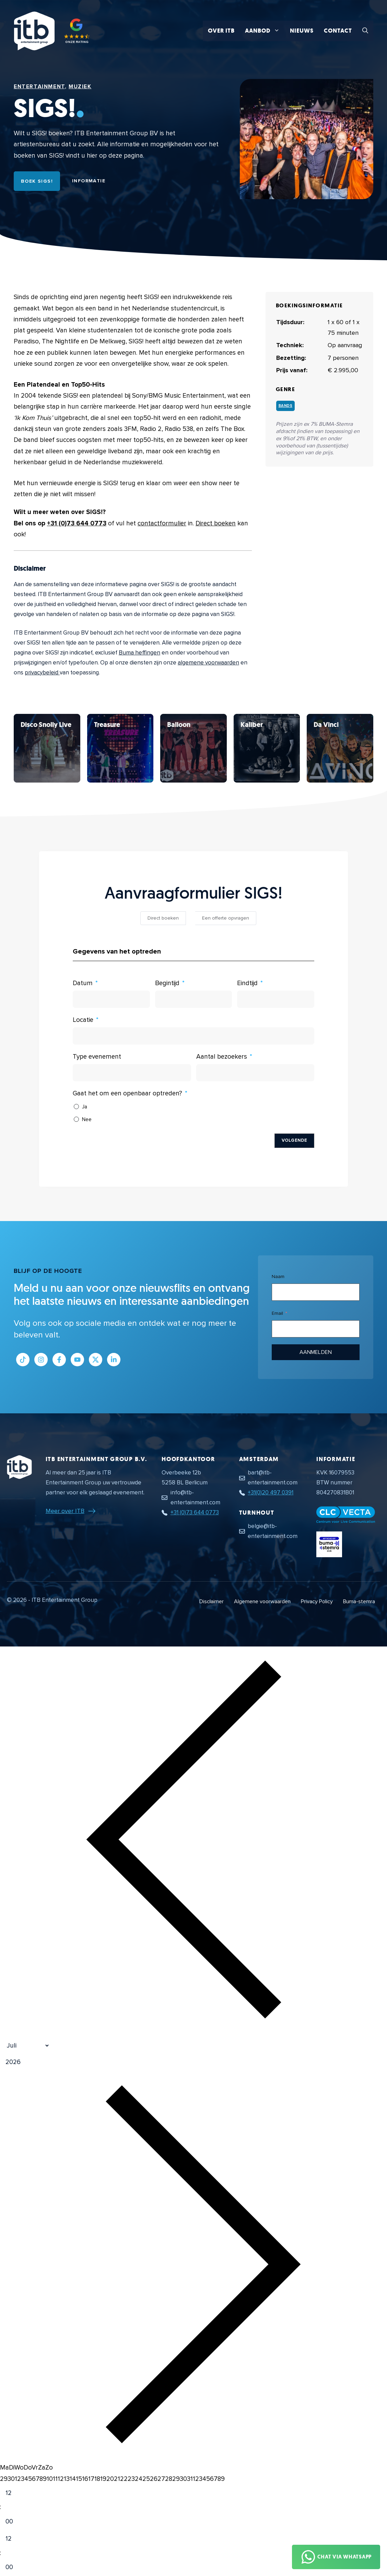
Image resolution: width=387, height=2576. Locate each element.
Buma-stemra (359, 1601)
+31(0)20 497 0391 (270, 1492)
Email (277, 1313)
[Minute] (15, 2522)
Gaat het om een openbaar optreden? (127, 1093)
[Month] (25, 2046)
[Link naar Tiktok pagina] (23, 1359)
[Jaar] (46, 2062)
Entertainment (39, 86)
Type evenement (97, 1057)
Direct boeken (216, 523)
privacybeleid (42, 672)
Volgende (294, 1140)
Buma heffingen (139, 652)
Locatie (83, 1020)
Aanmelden (316, 1352)
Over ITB (221, 31)
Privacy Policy (317, 1601)
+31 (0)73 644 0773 (76, 523)
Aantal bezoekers (221, 1057)
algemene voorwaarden (208, 662)
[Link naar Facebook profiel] (59, 1359)
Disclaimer (211, 1601)
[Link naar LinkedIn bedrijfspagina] (113, 1359)
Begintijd (167, 983)
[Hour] (15, 2493)
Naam (278, 1276)
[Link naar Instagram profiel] (41, 1359)
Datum (83, 983)
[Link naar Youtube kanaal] (77, 1359)
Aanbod (265, 31)
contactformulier (162, 523)
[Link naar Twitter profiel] (95, 1359)
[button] (365, 31)
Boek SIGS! (37, 181)
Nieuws (302, 31)
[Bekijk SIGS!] (47, 748)
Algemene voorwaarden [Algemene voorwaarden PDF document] (262, 1601)
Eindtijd (247, 983)
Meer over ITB (65, 1511)
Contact (338, 31)
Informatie (88, 181)
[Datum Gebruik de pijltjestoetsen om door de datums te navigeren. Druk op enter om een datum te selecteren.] (111, 999)
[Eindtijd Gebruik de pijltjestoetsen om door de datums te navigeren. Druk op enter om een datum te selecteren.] (275, 999)
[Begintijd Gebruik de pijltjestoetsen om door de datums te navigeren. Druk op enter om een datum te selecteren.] (193, 999)
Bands (286, 405)
